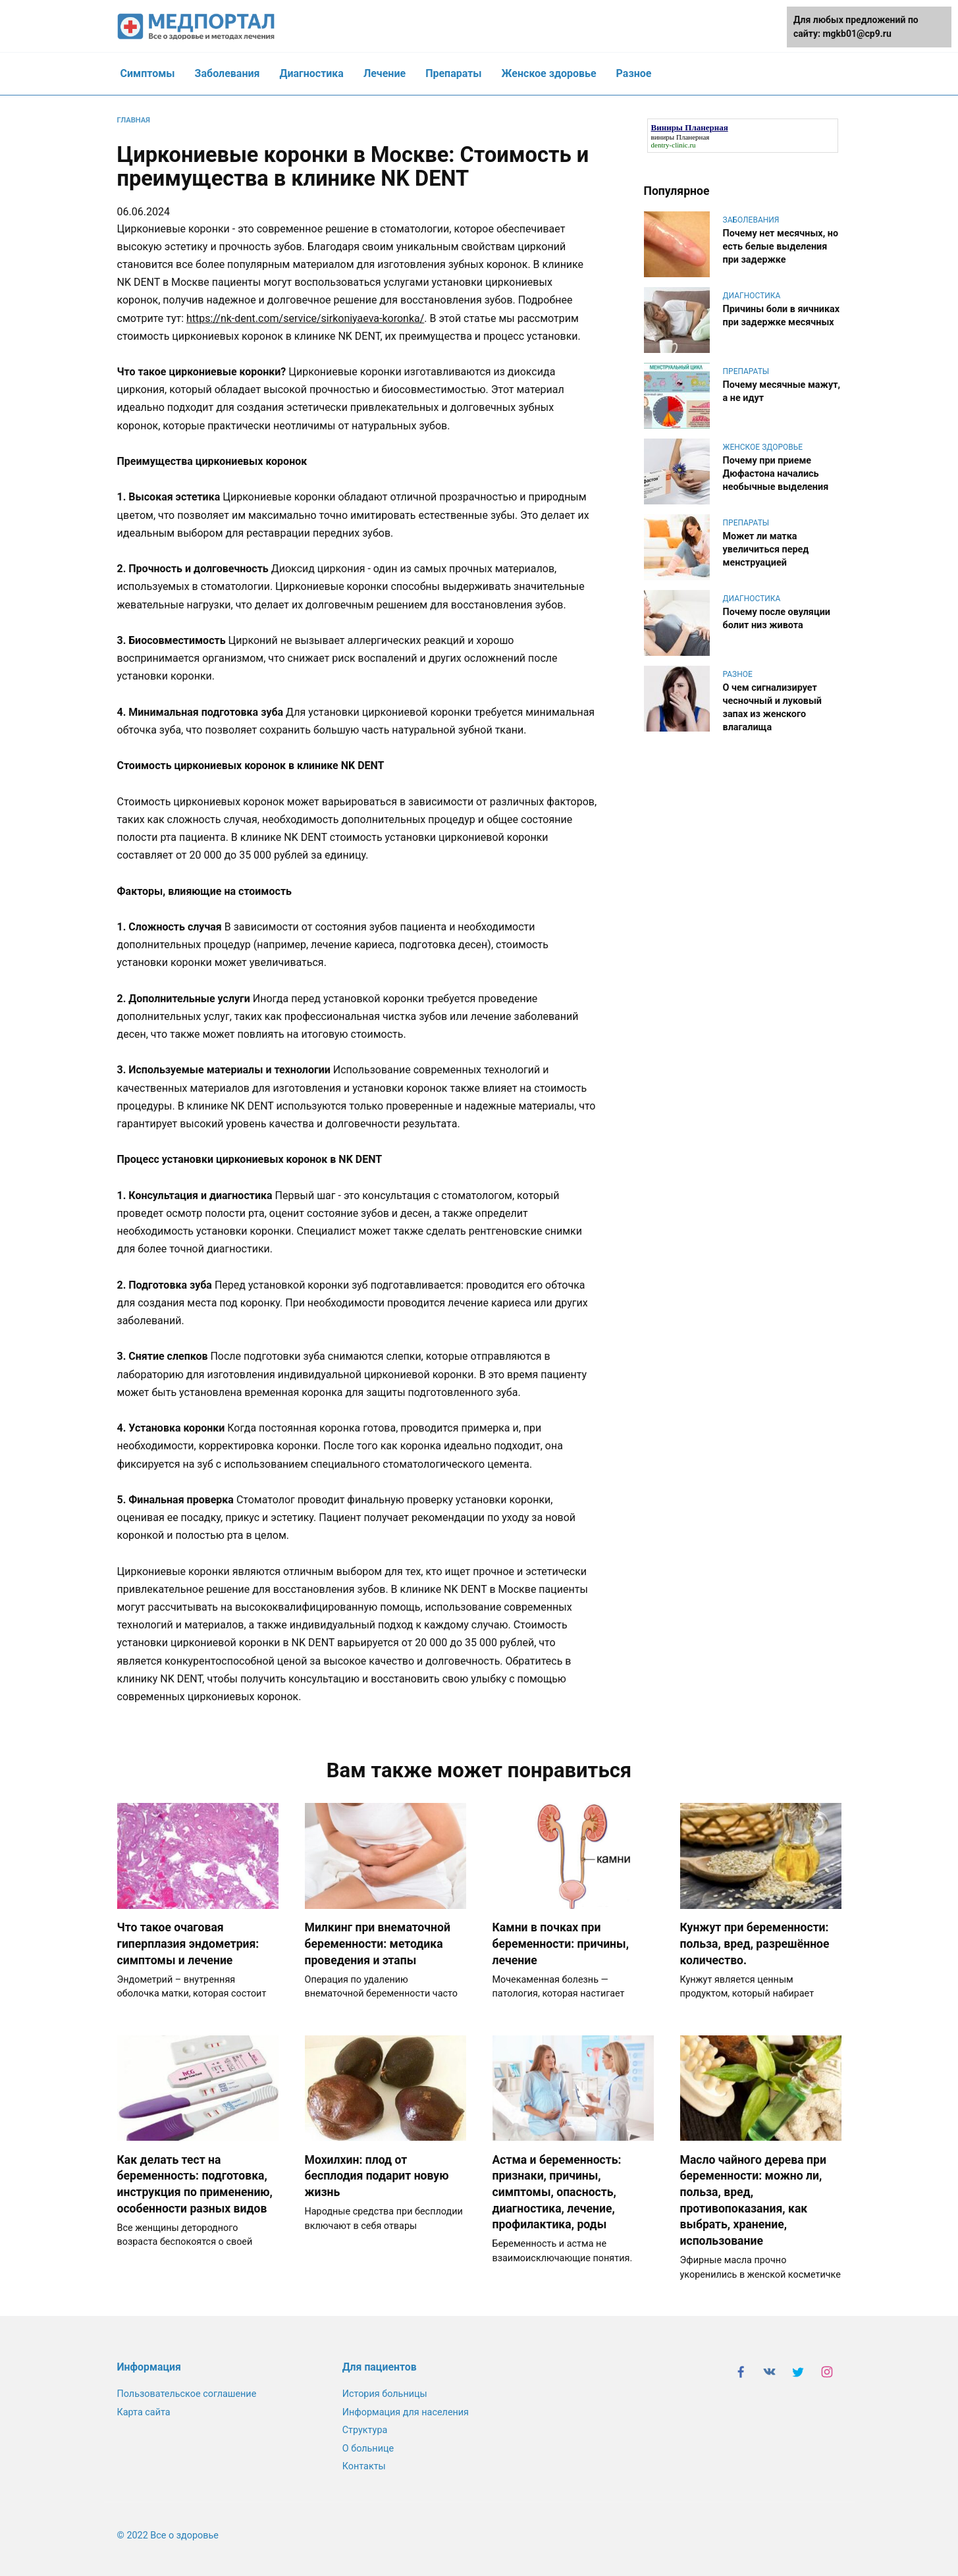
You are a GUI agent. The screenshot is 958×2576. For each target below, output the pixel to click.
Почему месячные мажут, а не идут (782, 391)
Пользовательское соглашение (187, 2394)
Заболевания (227, 73)
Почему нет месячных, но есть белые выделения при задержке (781, 246)
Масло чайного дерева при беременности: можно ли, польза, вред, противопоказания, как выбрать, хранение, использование (753, 2200)
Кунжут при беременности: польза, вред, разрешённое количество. (755, 1943)
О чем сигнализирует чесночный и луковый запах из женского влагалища (772, 707)
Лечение (384, 73)
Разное (634, 73)
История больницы (383, 2394)
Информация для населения (404, 2412)
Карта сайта (144, 2412)
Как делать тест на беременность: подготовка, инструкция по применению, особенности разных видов (195, 2184)
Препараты (453, 73)
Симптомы (147, 73)
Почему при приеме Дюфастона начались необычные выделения (776, 474)
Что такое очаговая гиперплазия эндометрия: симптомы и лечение (188, 1943)
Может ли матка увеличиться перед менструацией (766, 549)
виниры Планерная (680, 137)
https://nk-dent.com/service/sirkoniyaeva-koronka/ (305, 318)
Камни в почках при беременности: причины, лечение (560, 1943)
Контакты (363, 2466)
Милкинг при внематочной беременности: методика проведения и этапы (377, 1943)
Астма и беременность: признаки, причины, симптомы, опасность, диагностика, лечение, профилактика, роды (557, 2192)
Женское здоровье (549, 73)
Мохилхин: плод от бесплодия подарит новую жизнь (377, 2176)
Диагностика (311, 73)
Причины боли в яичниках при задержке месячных (781, 316)
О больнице (366, 2448)
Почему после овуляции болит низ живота (776, 618)
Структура (363, 2430)
